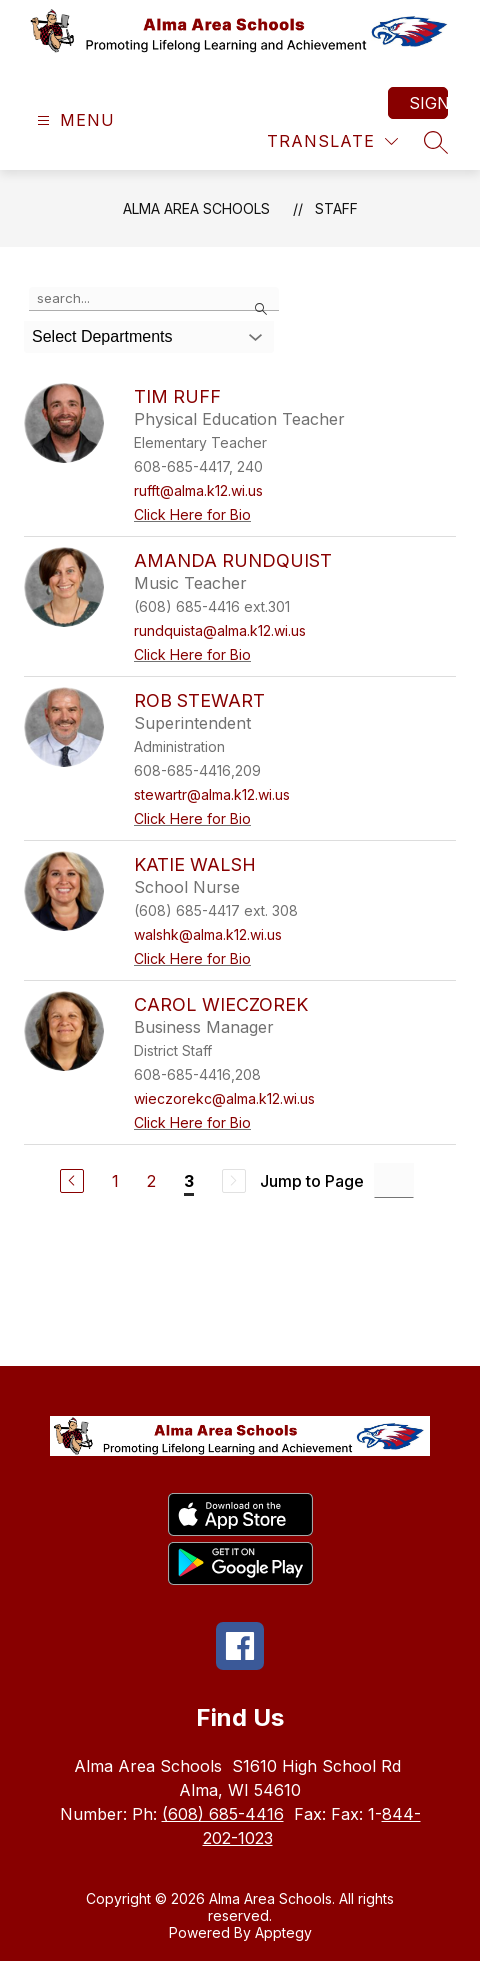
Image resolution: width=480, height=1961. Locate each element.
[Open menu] (73, 120)
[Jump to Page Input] (394, 1180)
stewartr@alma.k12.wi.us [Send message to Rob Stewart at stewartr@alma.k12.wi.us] (212, 794)
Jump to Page (312, 1181)
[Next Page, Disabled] (234, 1181)
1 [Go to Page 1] (115, 1181)
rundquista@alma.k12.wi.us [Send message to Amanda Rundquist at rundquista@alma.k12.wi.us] (220, 630)
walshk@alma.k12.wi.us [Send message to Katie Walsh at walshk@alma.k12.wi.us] (208, 934)
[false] (154, 299)
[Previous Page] (72, 1181)
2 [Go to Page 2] (151, 1181)
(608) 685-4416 (223, 1814)
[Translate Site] (332, 141)
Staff (336, 208)
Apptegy (283, 1932)
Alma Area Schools (196, 208)
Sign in (428, 103)
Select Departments (102, 336)
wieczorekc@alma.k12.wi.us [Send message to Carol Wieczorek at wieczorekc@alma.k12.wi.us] (224, 1098)
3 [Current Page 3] (189, 1181)
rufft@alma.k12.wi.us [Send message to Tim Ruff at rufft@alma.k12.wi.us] (198, 490)
